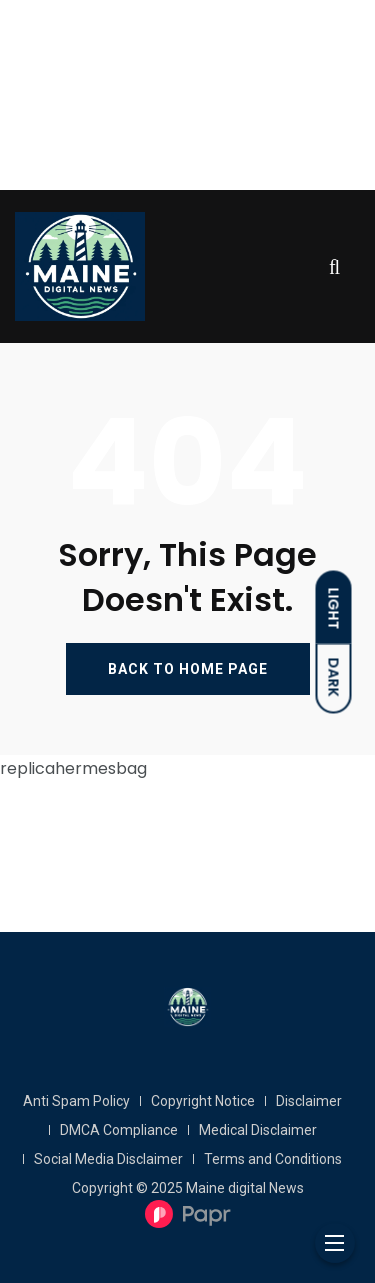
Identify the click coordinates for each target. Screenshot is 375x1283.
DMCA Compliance (119, 1130)
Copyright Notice (203, 1101)
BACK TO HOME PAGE (188, 669)
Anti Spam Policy (76, 1101)
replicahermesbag (73, 768)
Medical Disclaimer (258, 1130)
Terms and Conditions (273, 1159)
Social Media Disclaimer (108, 1159)
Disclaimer (309, 1101)
